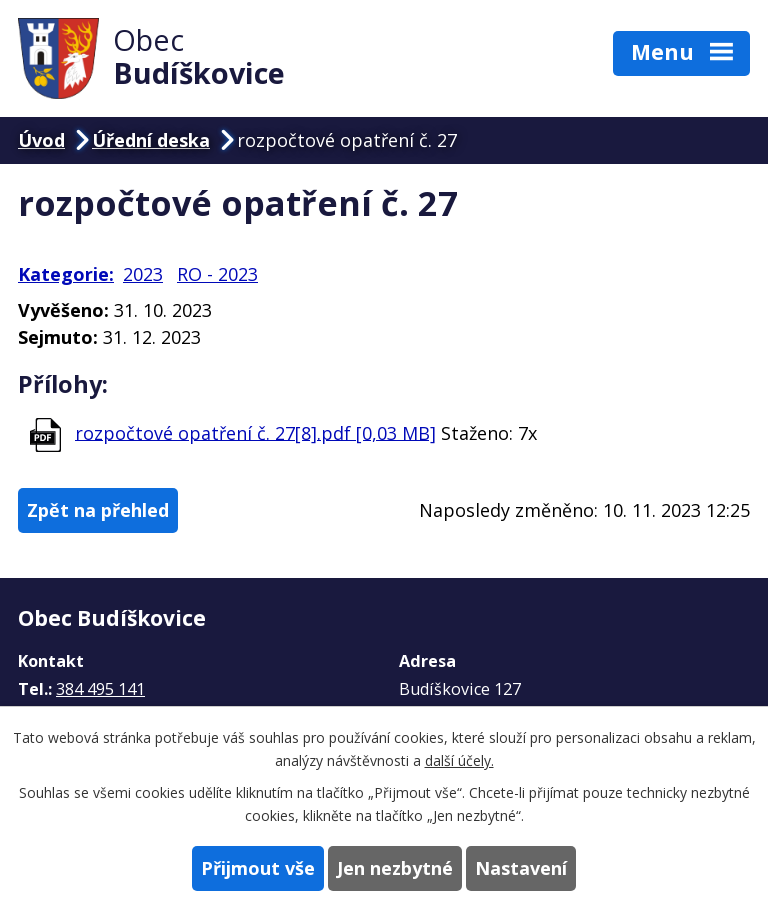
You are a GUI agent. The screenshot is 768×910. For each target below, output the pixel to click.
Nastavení (521, 868)
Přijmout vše (258, 868)
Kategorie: (66, 274)
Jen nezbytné (395, 868)
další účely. (459, 760)
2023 (143, 274)
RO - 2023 (217, 274)
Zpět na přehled (98, 510)
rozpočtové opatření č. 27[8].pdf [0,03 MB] (255, 432)
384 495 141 (100, 689)
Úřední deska (151, 140)
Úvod (41, 140)
